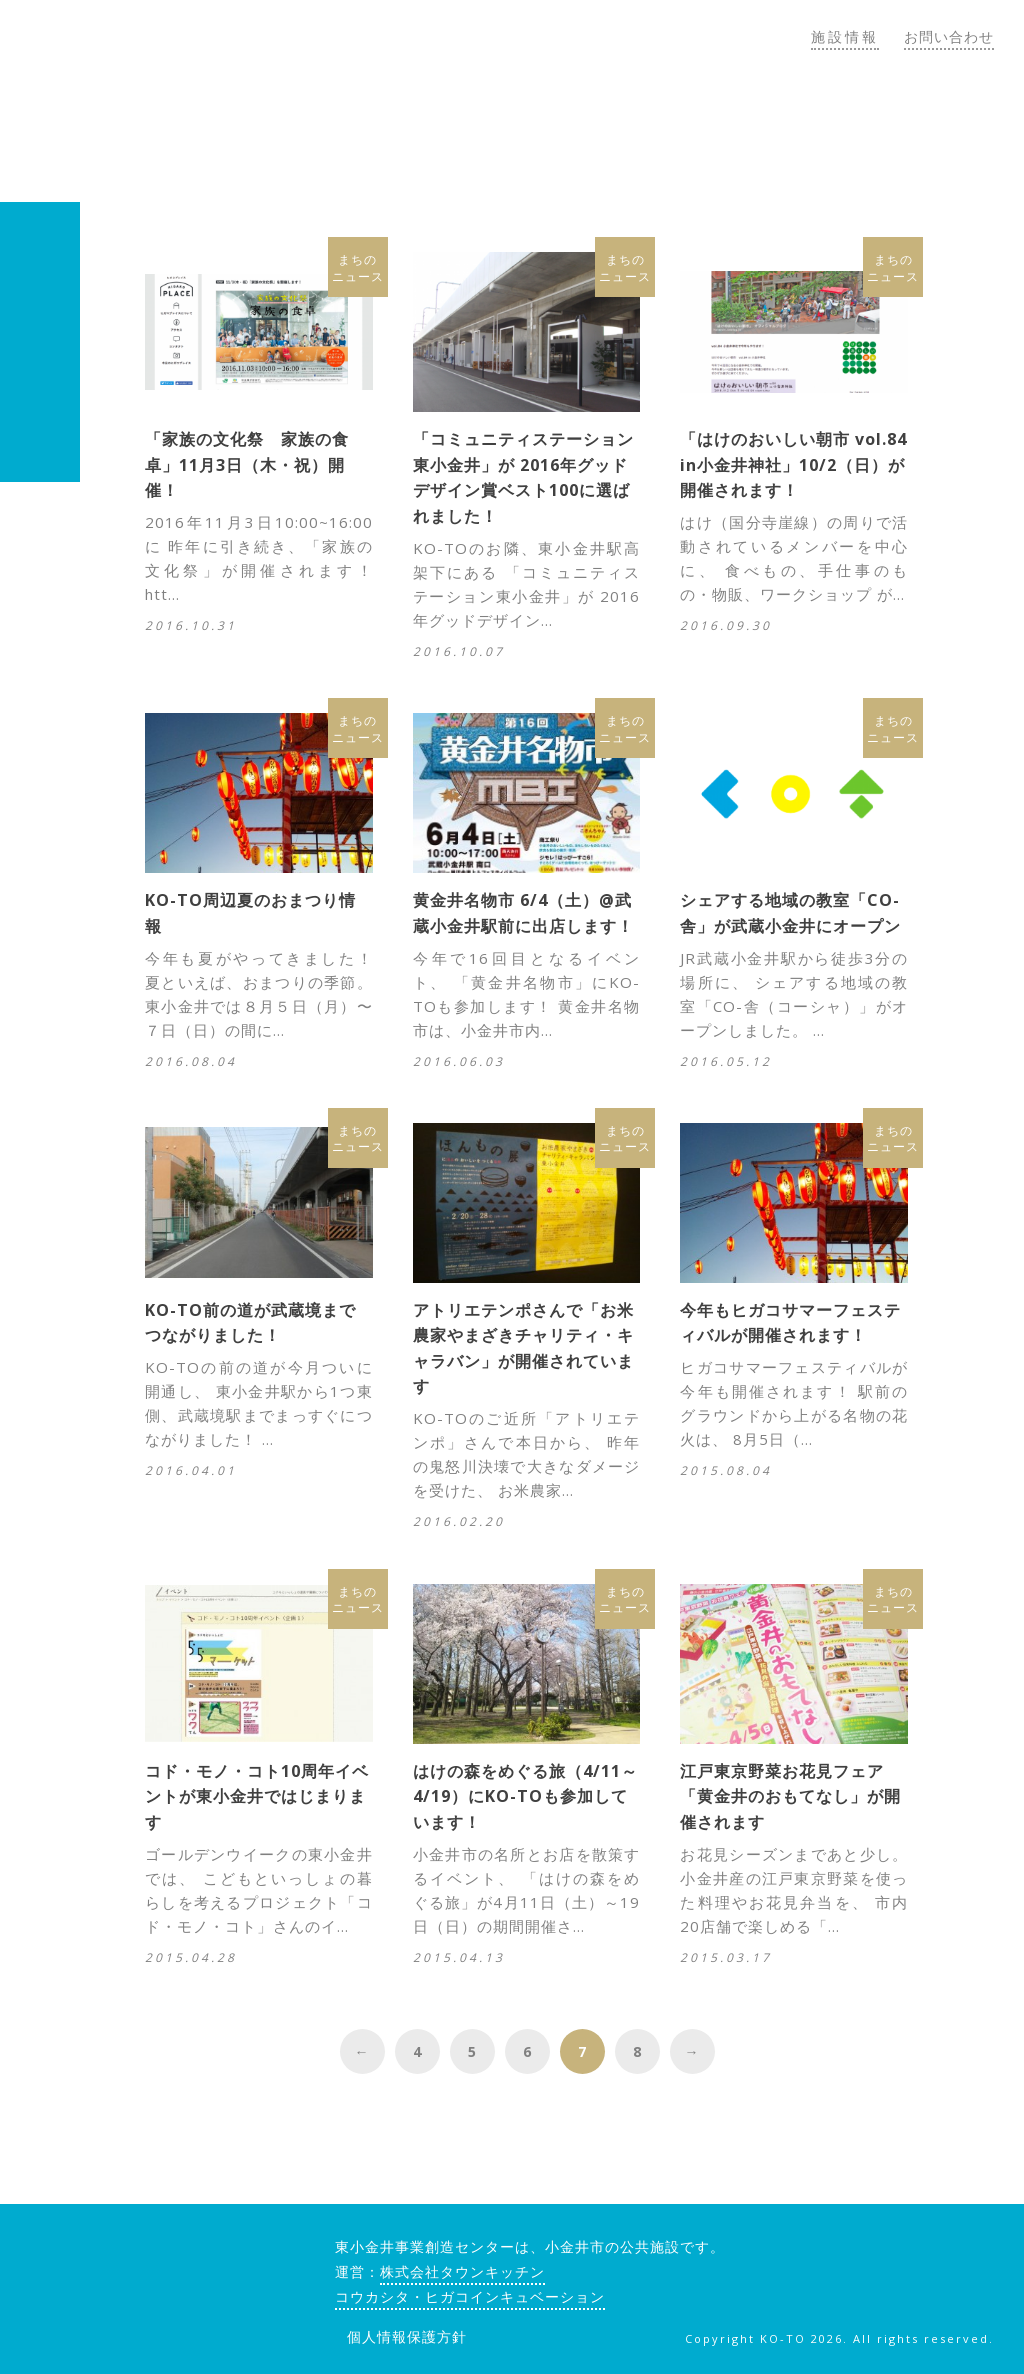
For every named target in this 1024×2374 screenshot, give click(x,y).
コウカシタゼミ (641, 128)
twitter (908, 2254)
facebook (857, 2254)
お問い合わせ (949, 36)
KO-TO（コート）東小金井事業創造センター (189, 101)
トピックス (789, 128)
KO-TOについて (465, 128)
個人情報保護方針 (407, 2336)
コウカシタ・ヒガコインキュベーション (470, 2296)
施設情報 (845, 36)
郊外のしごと (928, 128)
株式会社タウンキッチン (462, 2271)
